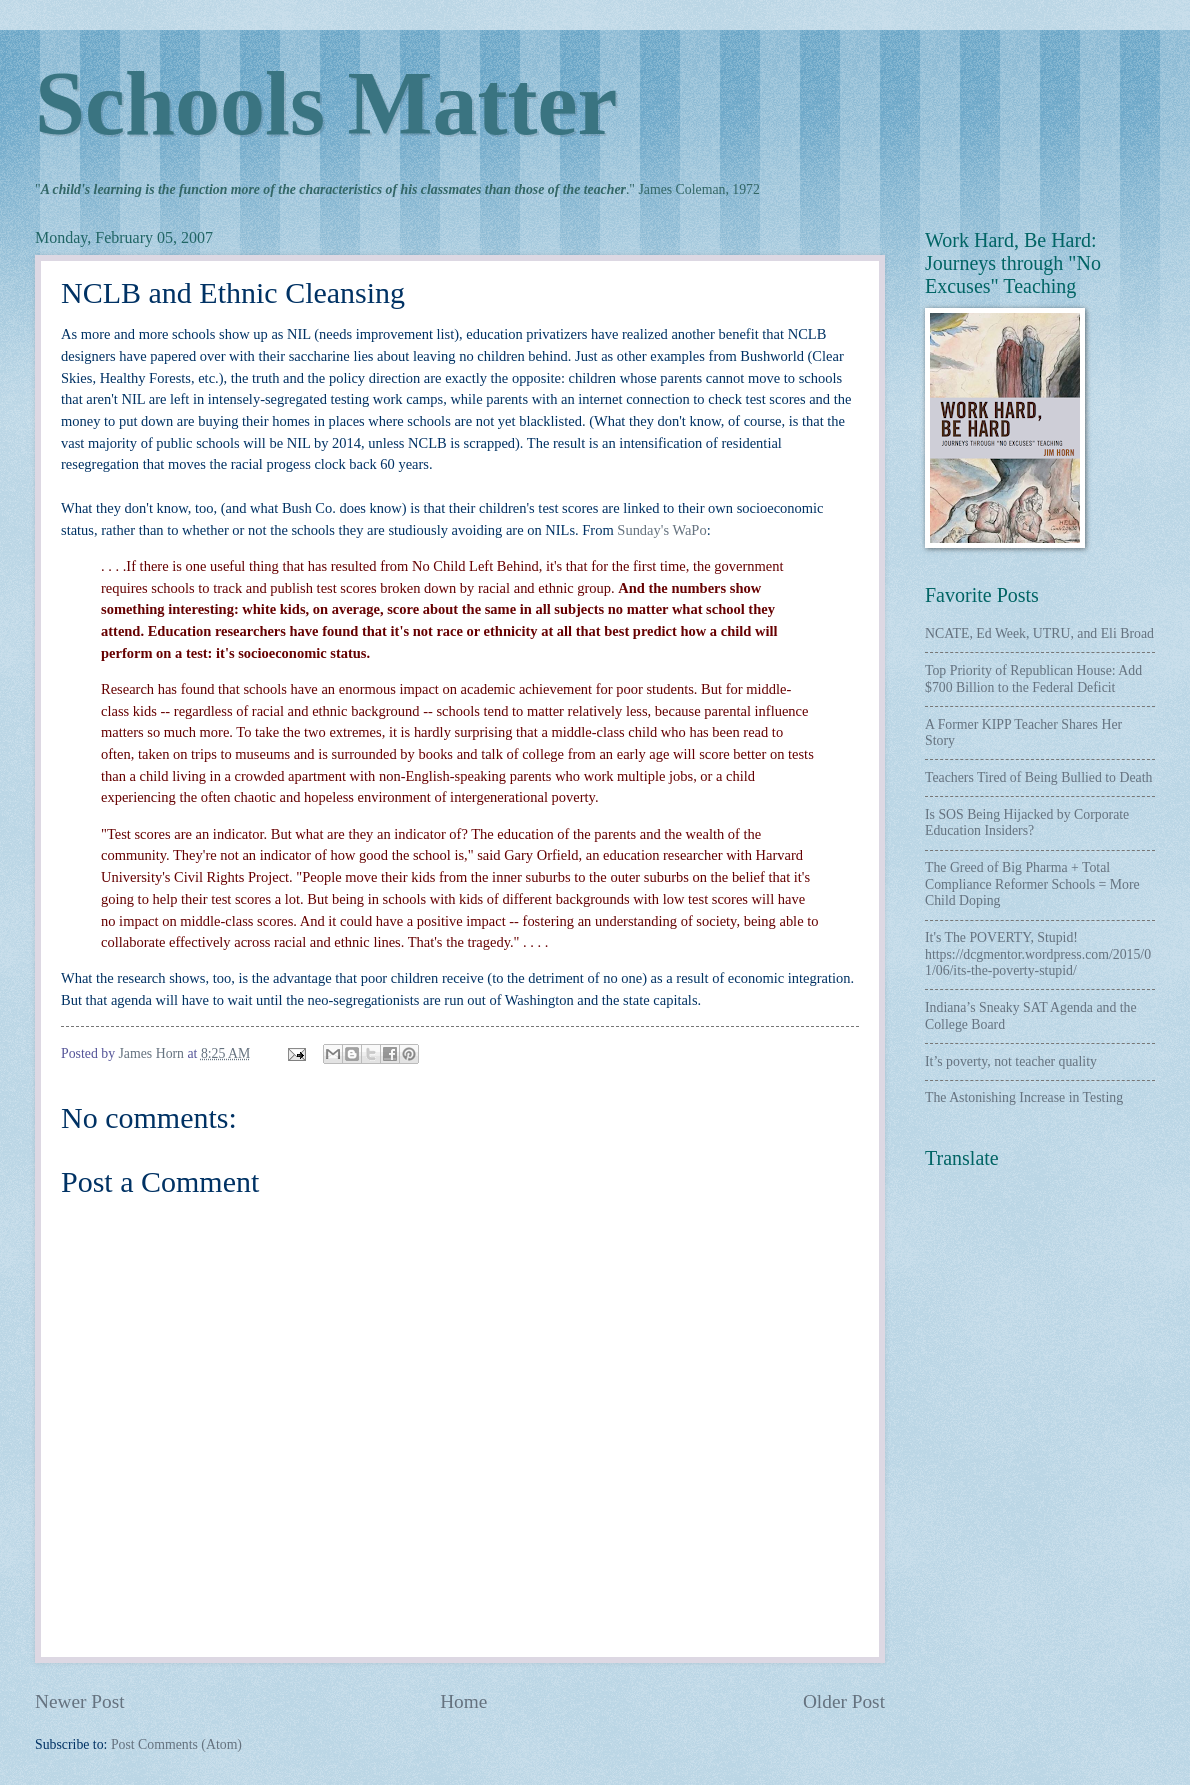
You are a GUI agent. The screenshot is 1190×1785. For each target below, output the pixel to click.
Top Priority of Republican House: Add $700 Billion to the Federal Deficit (1033, 679)
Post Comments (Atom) (176, 1744)
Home (463, 1701)
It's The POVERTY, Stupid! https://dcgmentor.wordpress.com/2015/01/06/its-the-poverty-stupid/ (1038, 954)
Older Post (844, 1701)
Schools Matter (326, 103)
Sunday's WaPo (661, 530)
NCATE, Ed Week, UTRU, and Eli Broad (1039, 633)
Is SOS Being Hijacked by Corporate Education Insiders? (1027, 823)
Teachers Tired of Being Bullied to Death (1038, 777)
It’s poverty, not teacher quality (1011, 1061)
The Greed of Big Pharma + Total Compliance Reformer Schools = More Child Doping (1032, 884)
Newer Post (80, 1701)
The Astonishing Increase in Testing (1024, 1097)
